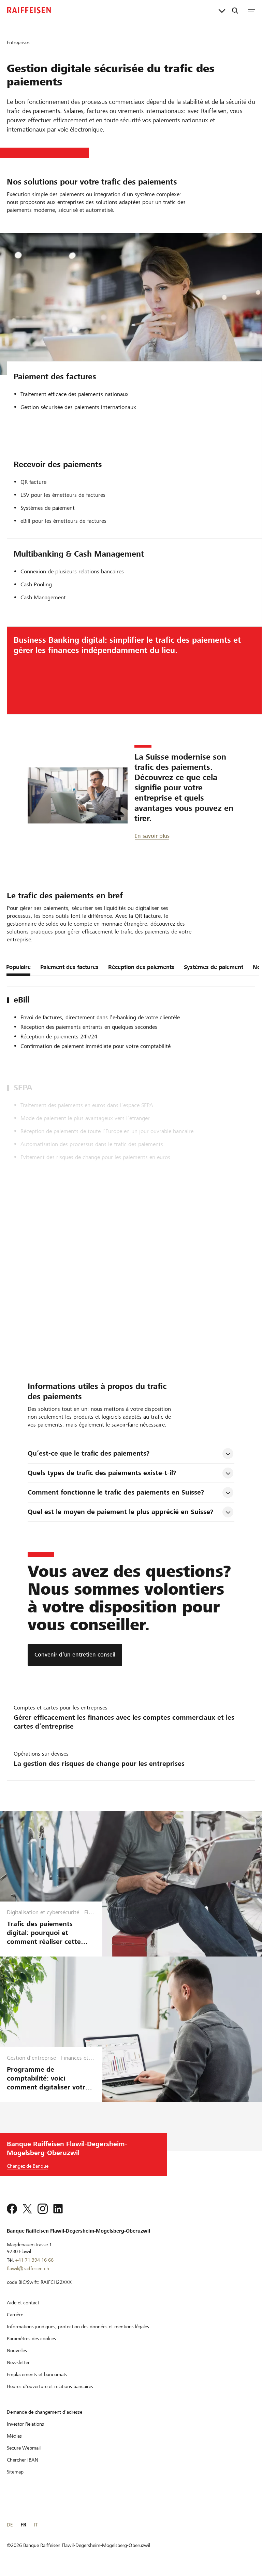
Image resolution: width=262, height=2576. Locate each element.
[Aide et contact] (23, 2302)
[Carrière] (15, 2314)
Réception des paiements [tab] (141, 967)
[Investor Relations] (25, 2424)
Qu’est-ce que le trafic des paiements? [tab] (88, 1453)
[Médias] (14, 2436)
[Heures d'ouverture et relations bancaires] (50, 2386)
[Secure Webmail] (24, 2448)
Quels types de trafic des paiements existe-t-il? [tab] (102, 1473)
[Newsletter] (18, 2362)
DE (10, 2524)
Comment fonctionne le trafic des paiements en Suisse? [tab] (116, 1492)
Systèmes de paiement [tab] (213, 967)
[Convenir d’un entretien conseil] (75, 1655)
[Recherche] (235, 10)
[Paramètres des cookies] (31, 2338)
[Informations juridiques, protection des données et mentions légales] (78, 2326)
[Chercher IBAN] (22, 2460)
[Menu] (251, 10)
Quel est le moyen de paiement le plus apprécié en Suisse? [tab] (120, 1512)
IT (36, 2524)
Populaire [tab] (18, 967)
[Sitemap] (15, 2472)
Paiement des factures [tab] (69, 967)
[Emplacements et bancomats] (37, 2374)
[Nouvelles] (17, 2350)
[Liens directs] (222, 10)
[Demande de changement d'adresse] (44, 2412)
